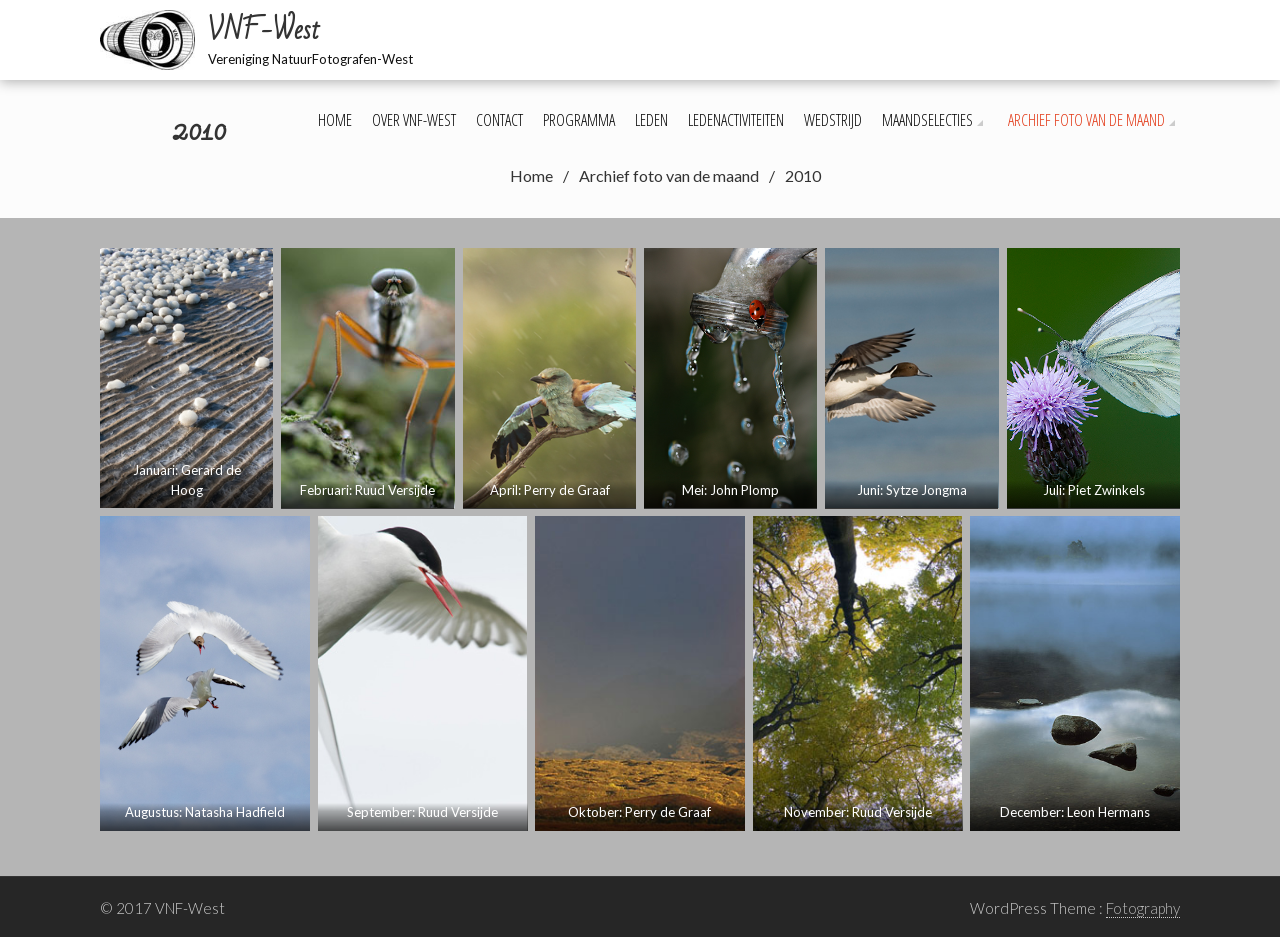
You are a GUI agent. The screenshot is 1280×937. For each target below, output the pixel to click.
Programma (579, 120)
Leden (651, 120)
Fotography (1143, 908)
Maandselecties (927, 120)
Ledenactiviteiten (736, 120)
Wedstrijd (833, 120)
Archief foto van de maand (1086, 120)
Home (335, 120)
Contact (499, 120)
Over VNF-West (414, 120)
